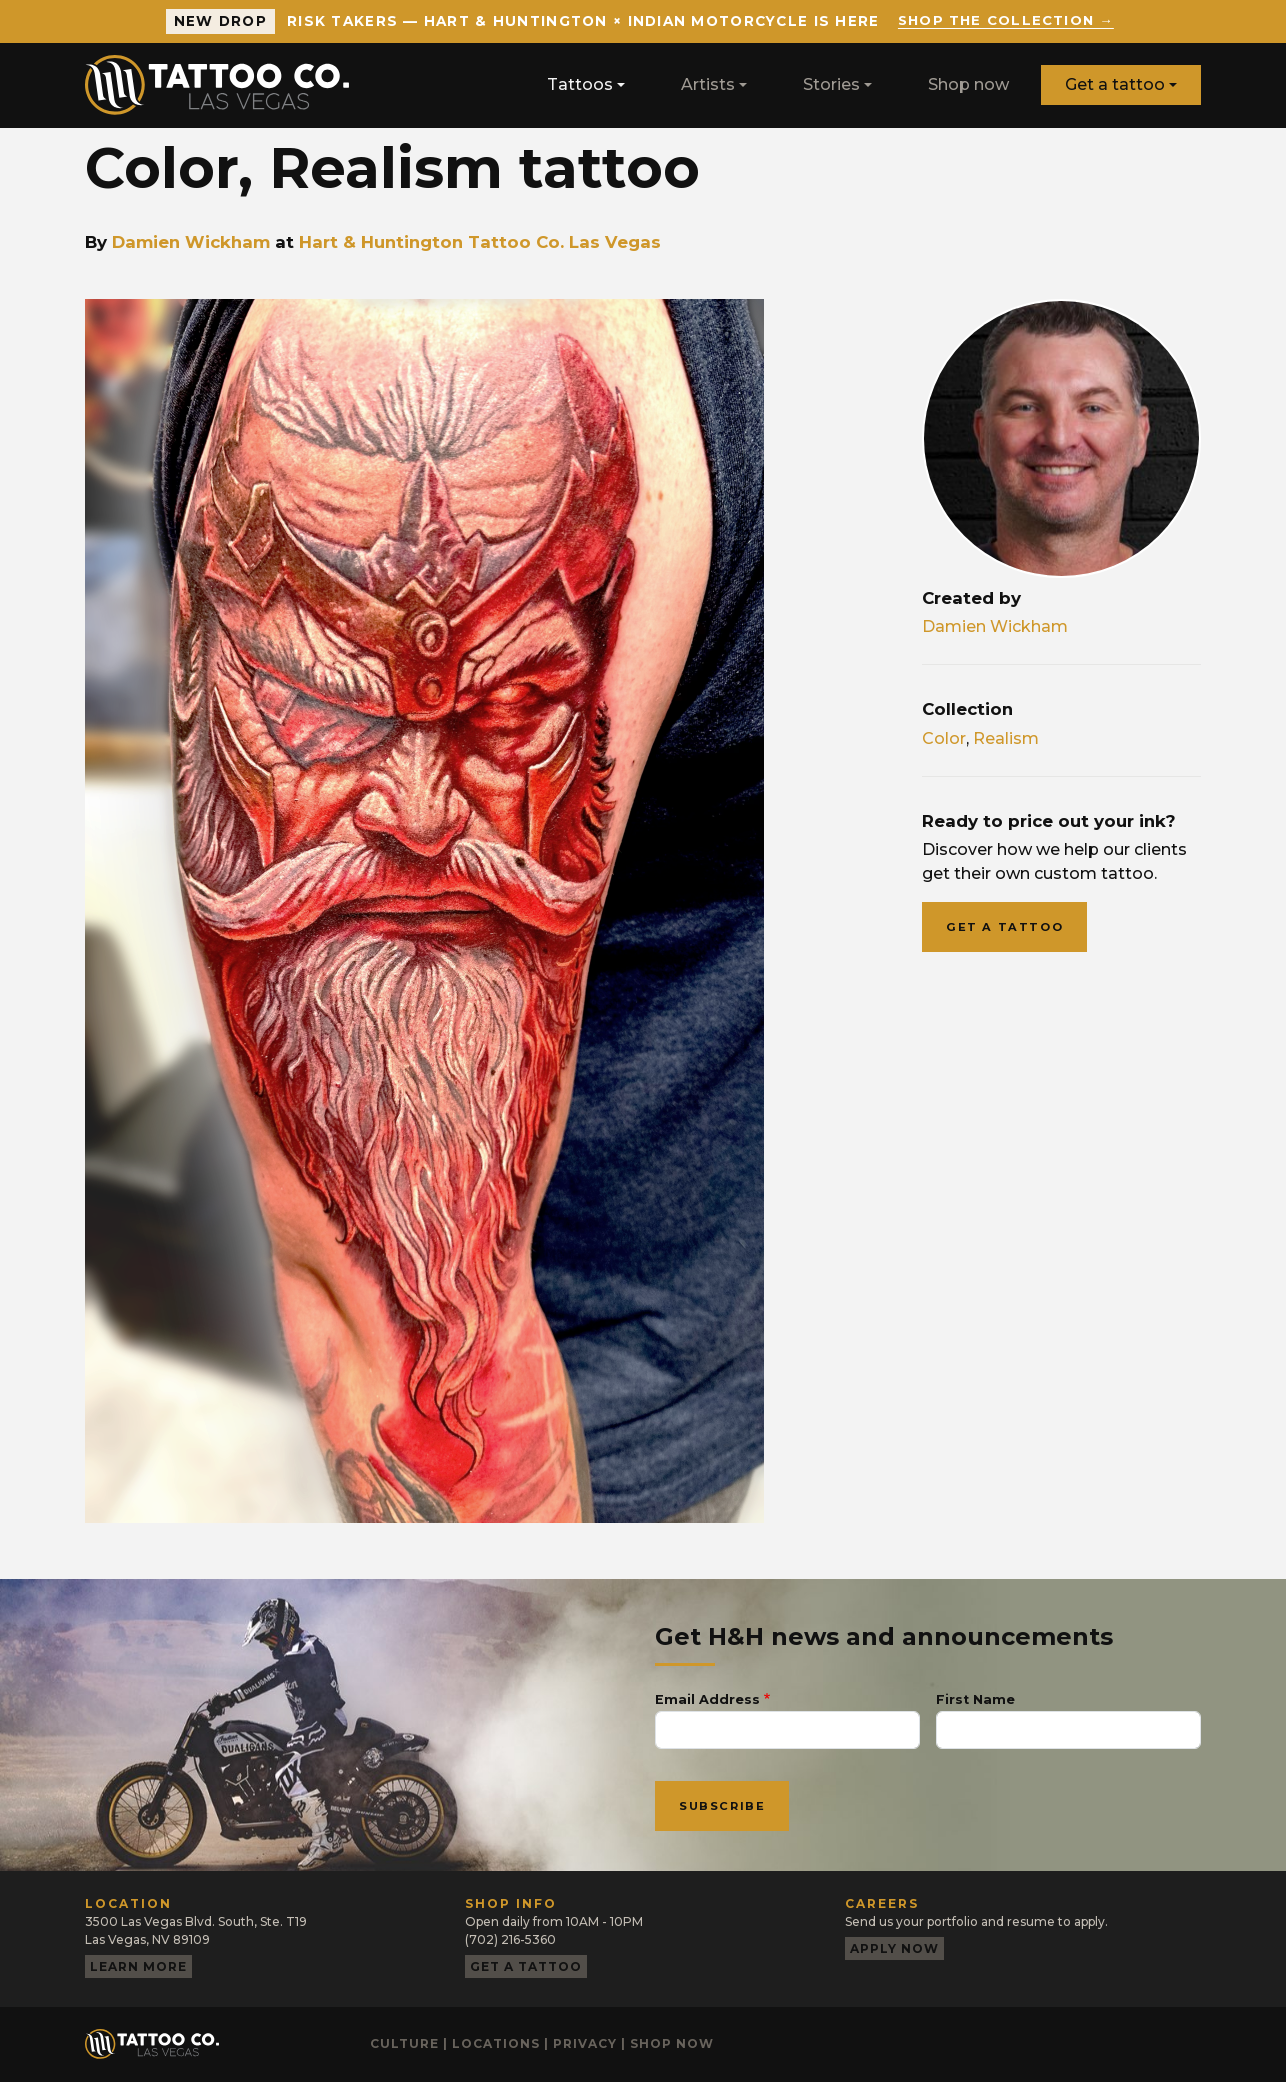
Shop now (968, 84)
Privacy (585, 2043)
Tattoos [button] (580, 84)
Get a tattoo (1115, 84)
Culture (404, 2043)
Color (944, 738)
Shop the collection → (1005, 21)
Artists (708, 84)
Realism (1006, 738)
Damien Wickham (191, 242)
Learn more (138, 1966)
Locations (496, 2043)
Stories (831, 84)
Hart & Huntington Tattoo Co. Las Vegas (480, 242)
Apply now (894, 1948)
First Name (975, 1699)
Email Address (707, 1699)
